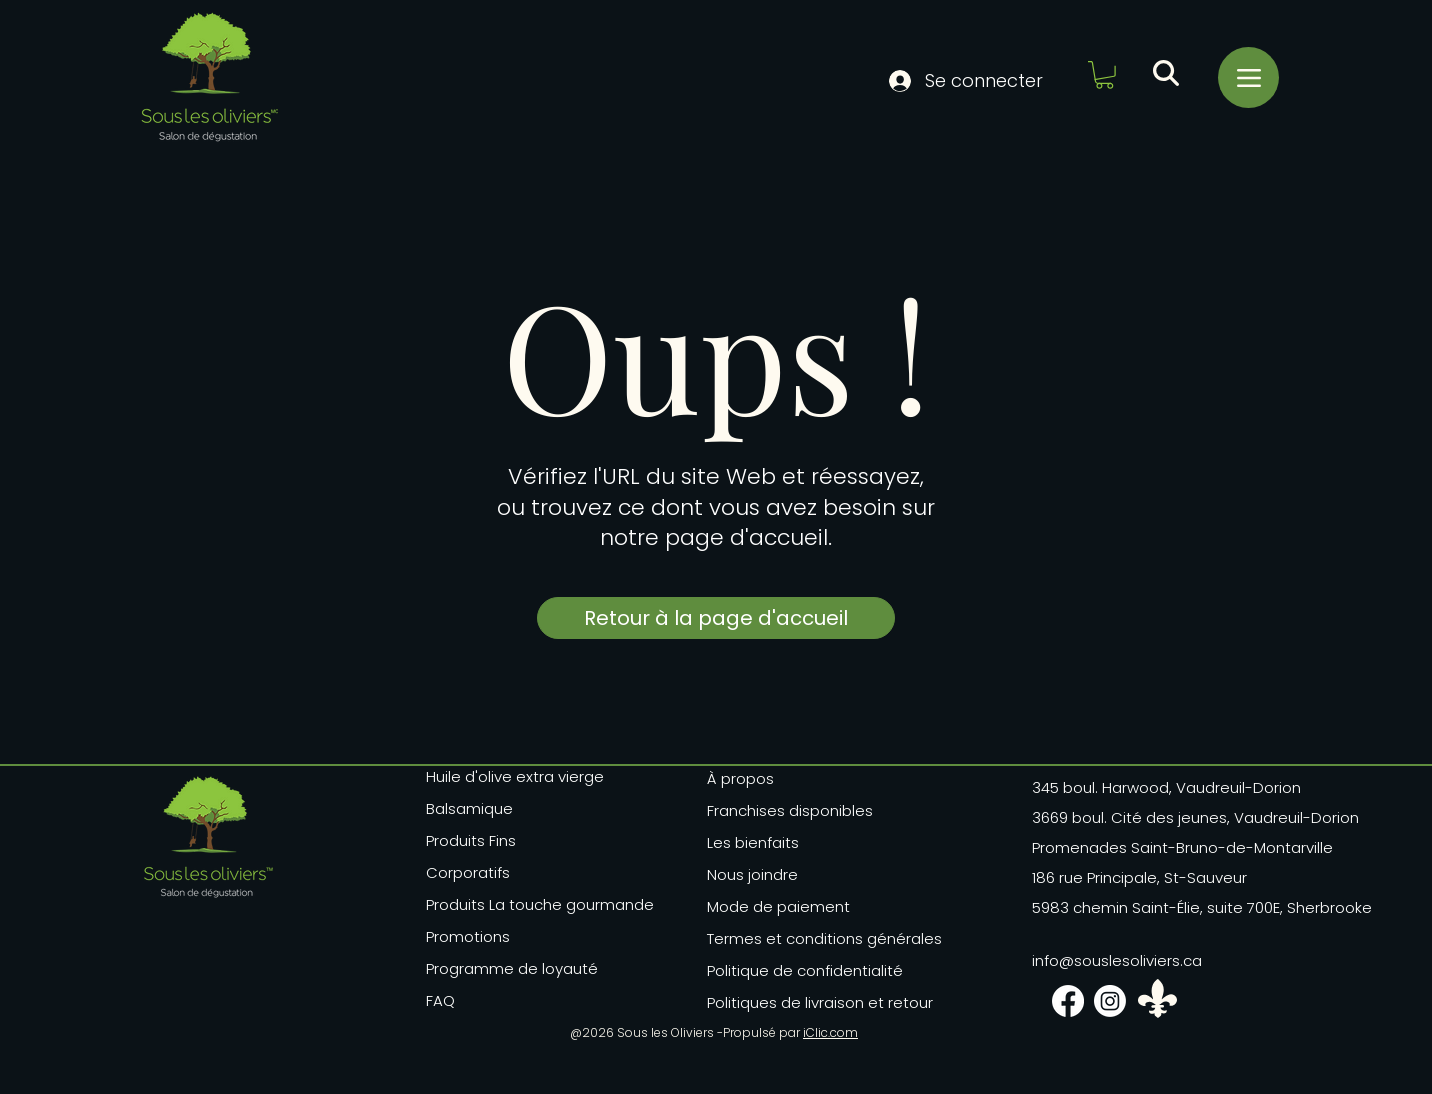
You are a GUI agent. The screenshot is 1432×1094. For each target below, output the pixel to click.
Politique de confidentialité (805, 970)
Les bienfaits (753, 842)
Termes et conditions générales (809, 938)
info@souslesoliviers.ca (1117, 960)
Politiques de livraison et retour (809, 1002)
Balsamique (469, 808)
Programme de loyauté (512, 968)
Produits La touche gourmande (518, 904)
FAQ (440, 1000)
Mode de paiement (778, 906)
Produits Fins (471, 840)
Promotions (468, 936)
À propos (740, 778)
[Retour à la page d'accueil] (716, 618)
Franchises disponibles (790, 810)
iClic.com (830, 1032)
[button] (1104, 75)
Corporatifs (468, 872)
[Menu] (1248, 77)
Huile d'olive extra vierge (515, 776)
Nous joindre (752, 874)
